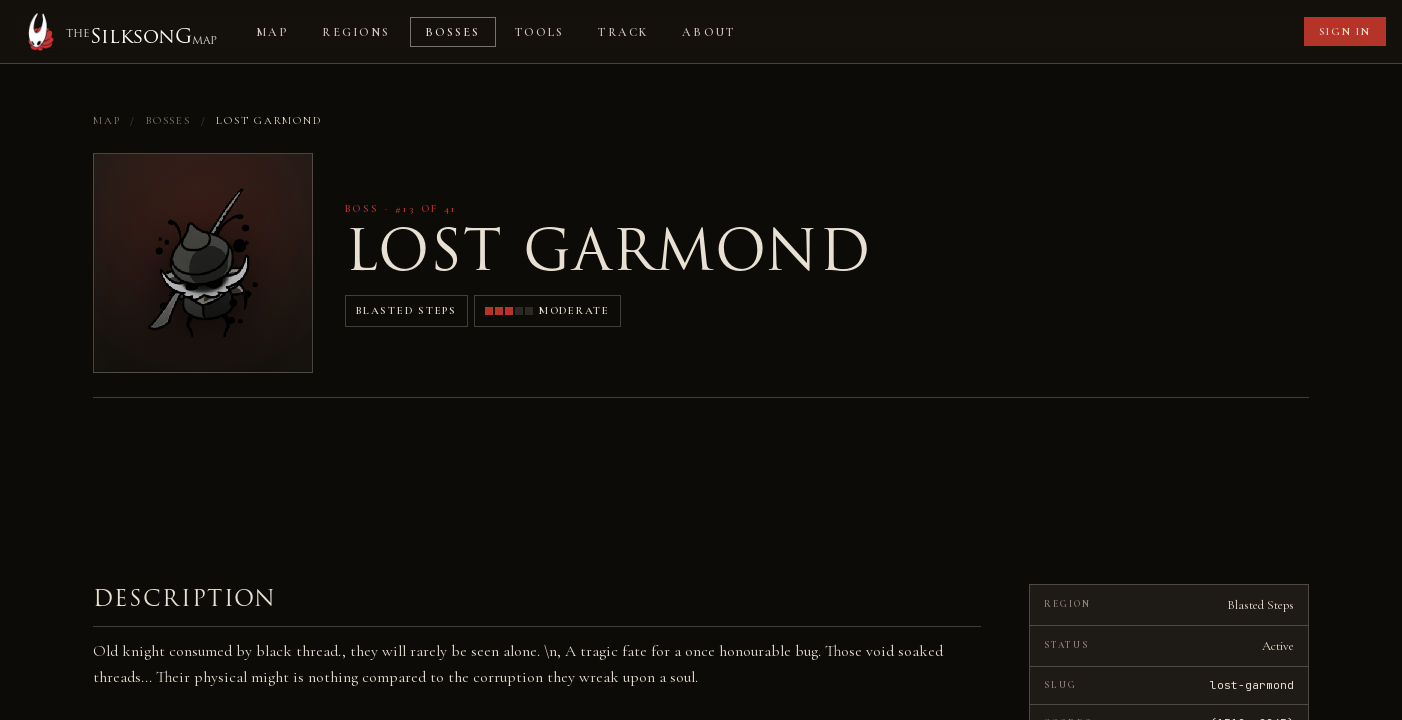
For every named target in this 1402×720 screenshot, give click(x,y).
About (708, 32)
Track (623, 32)
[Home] (118, 32)
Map (272, 32)
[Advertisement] (1027, 32)
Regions (356, 32)
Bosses (453, 32)
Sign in (1345, 31)
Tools (540, 32)
